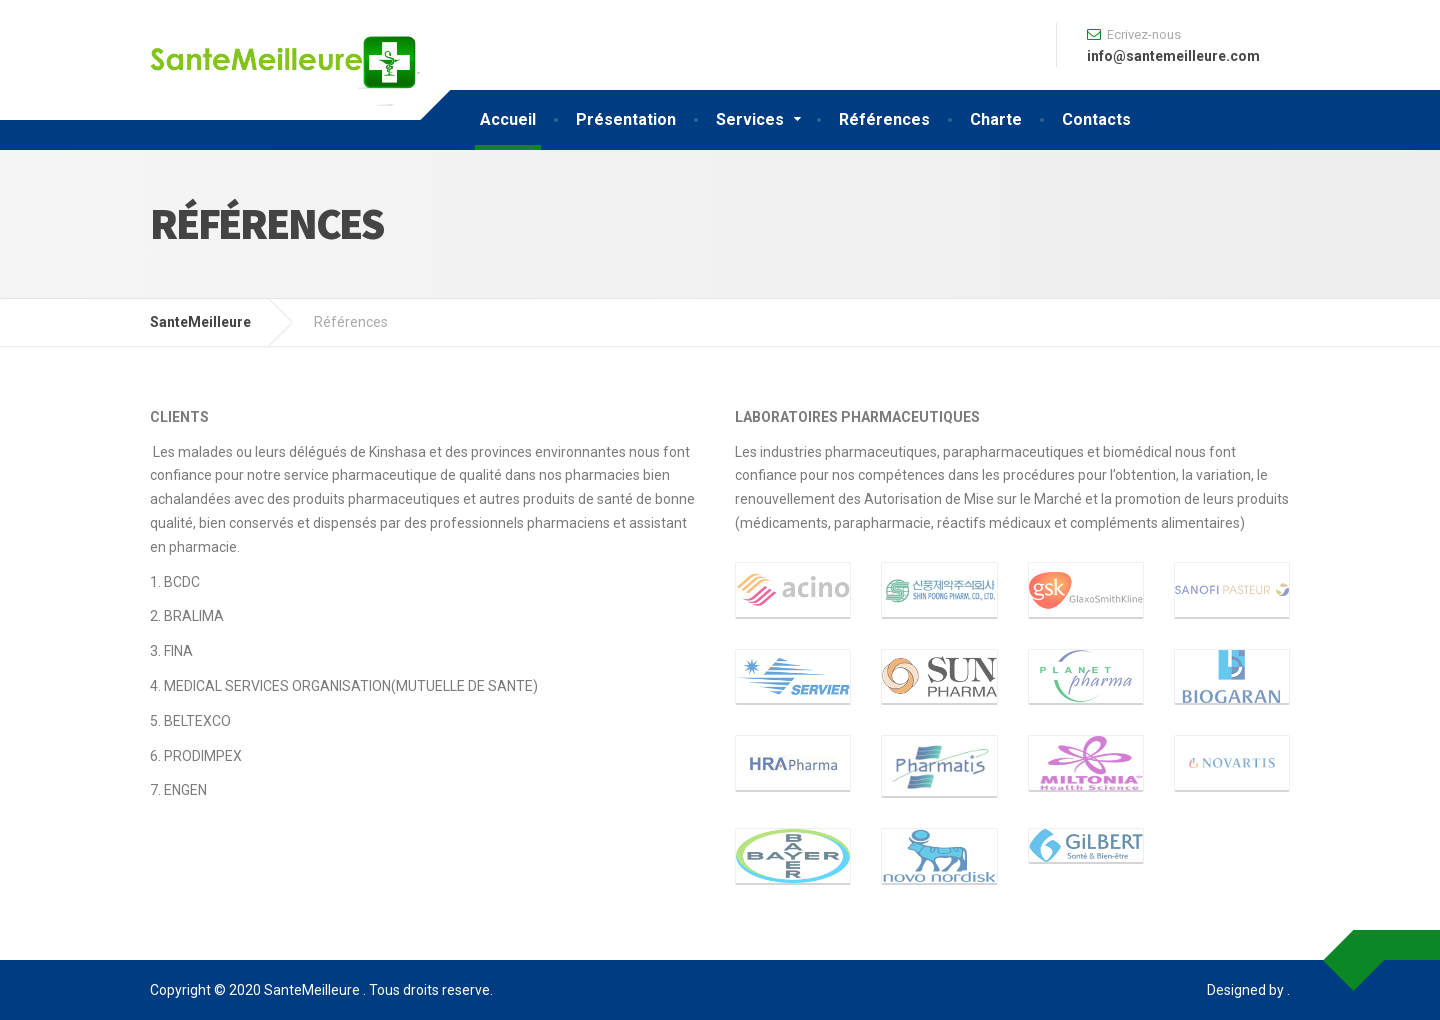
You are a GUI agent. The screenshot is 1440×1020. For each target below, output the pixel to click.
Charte (996, 119)
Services (750, 119)
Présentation (626, 119)
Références (884, 119)
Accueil (508, 119)
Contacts (1096, 119)
